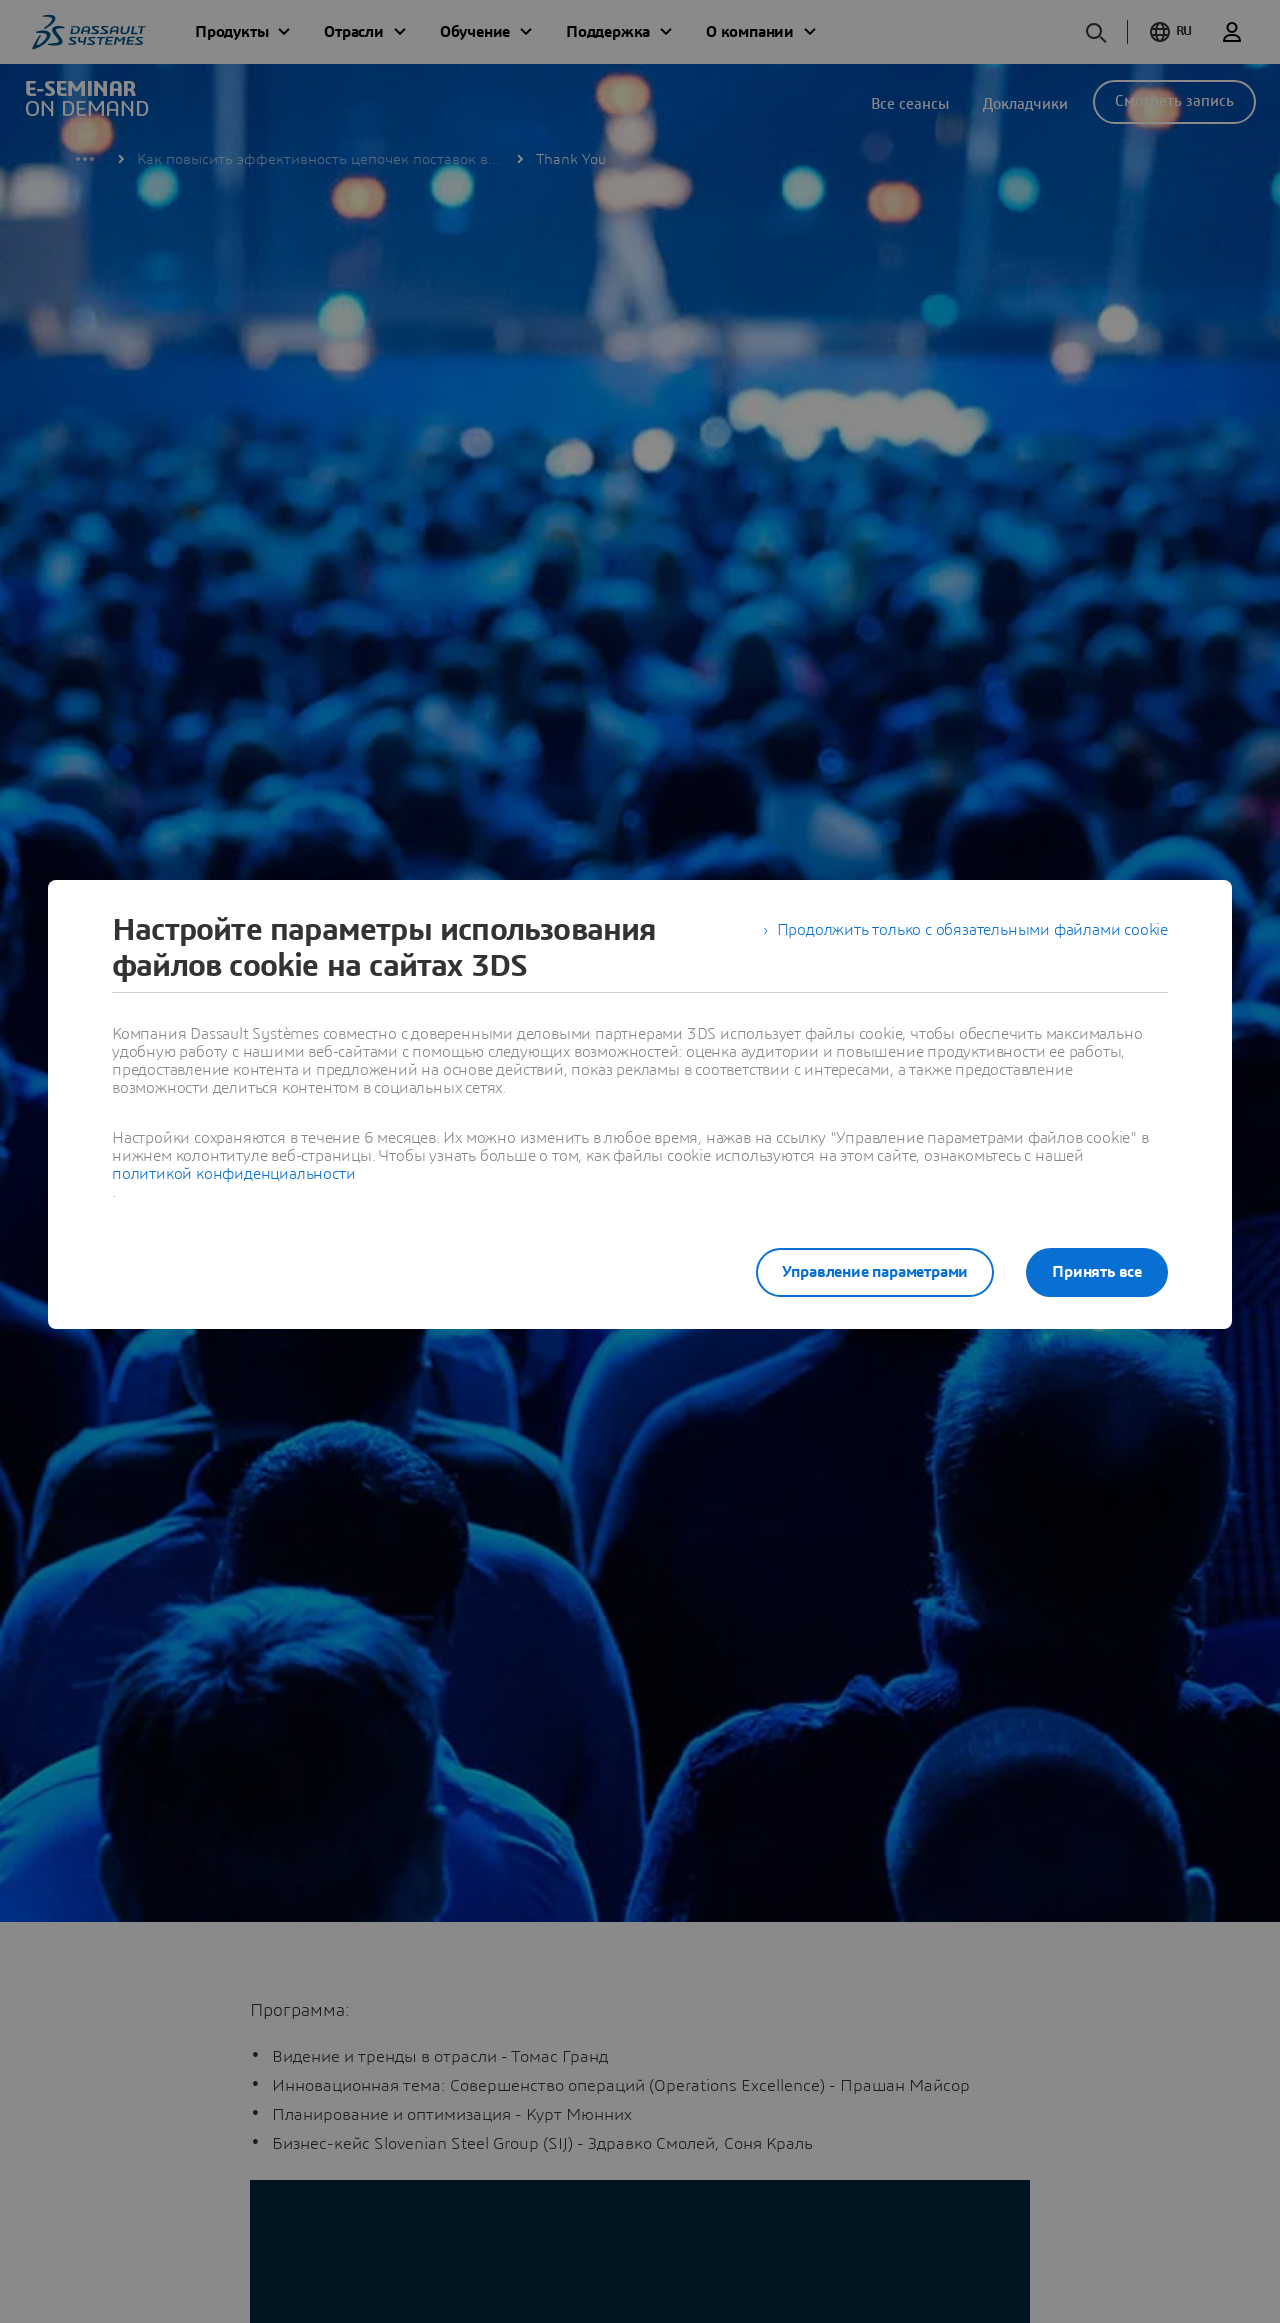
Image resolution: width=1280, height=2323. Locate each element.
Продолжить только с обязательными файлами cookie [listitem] (972, 930)
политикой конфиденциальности (233, 1174)
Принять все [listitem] (1097, 1272)
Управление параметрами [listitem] (875, 1272)
